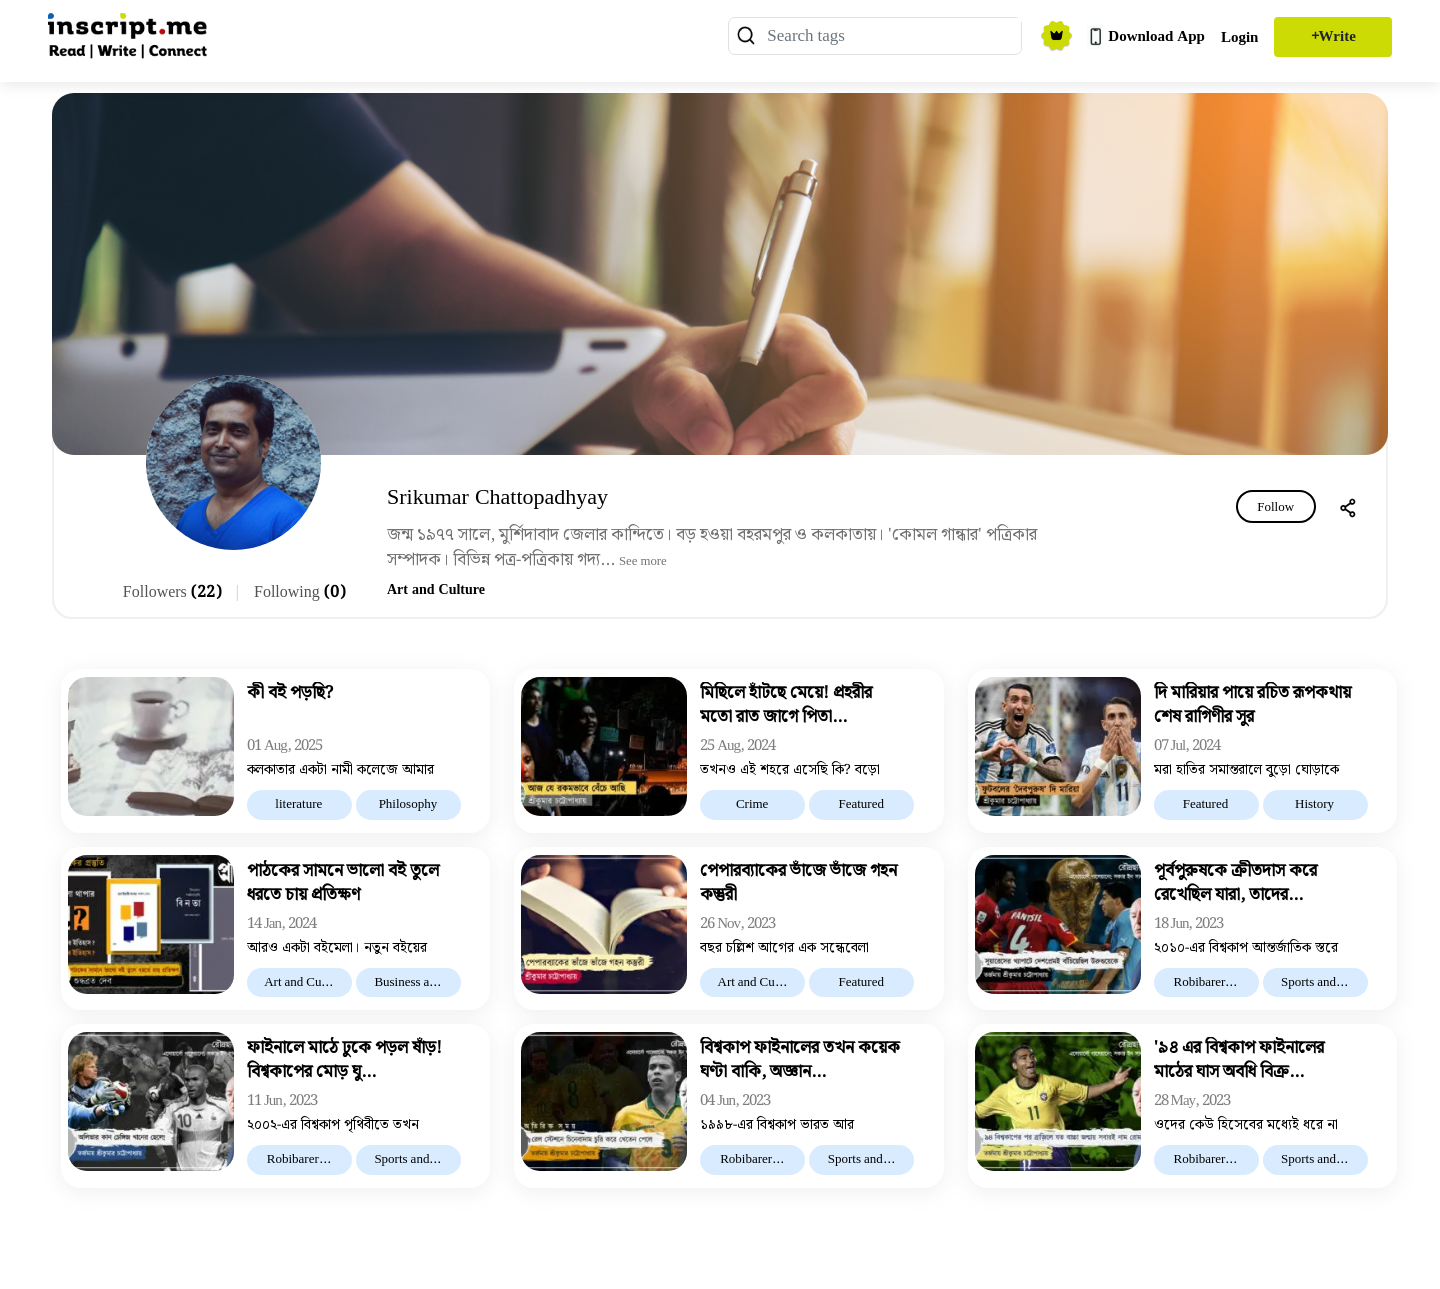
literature (298, 804)
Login (1240, 38)
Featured (860, 804)
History (1314, 804)
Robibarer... (1205, 982)
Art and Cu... (298, 982)
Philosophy (408, 804)
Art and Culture (436, 590)
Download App (1146, 37)
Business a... (407, 982)
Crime (752, 804)
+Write (1333, 37)
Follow (1275, 507)
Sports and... (1314, 982)
